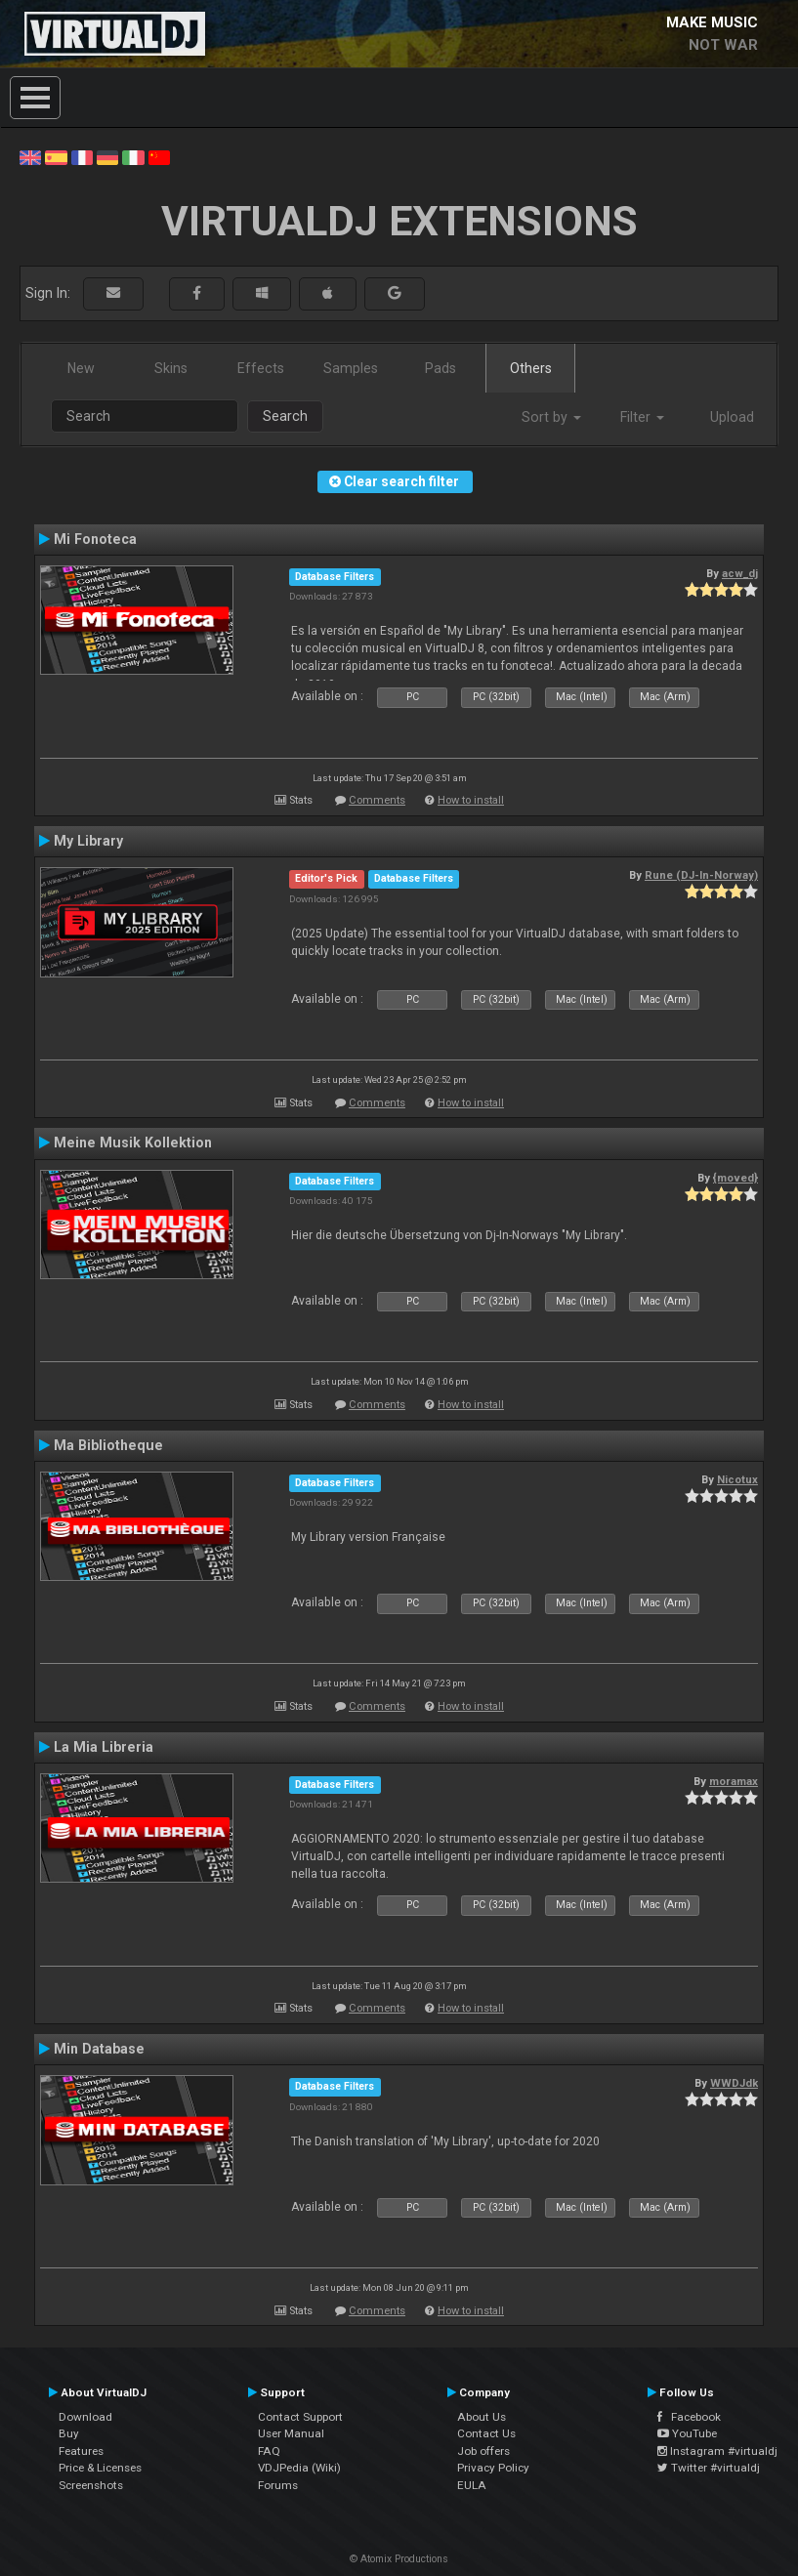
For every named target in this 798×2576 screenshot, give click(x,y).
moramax (733, 1781)
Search (285, 416)
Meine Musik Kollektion (133, 1142)
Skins (171, 368)
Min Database (99, 2049)
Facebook (689, 2417)
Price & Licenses (100, 2467)
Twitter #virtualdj (708, 2467)
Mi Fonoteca (95, 539)
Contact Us (486, 2433)
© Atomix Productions (399, 2559)
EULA (471, 2485)
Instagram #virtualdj (717, 2451)
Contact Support (300, 2417)
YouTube (687, 2433)
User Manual (291, 2433)
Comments (377, 800)
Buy (69, 2433)
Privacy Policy (493, 2467)
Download (85, 2417)
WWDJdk (734, 2083)
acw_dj (740, 573)
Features (81, 2451)
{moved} (735, 1177)
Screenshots (91, 2485)
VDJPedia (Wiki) (299, 2467)
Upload (732, 417)
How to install (471, 800)
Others (531, 368)
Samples (350, 368)
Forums (278, 2485)
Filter (642, 417)
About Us (481, 2417)
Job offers (483, 2451)
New (81, 368)
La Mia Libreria (103, 1747)
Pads (440, 368)
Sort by (551, 417)
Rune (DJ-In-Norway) (701, 875)
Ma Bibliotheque (108, 1445)
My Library (88, 841)
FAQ (269, 2451)
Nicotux (737, 1479)
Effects (260, 368)
